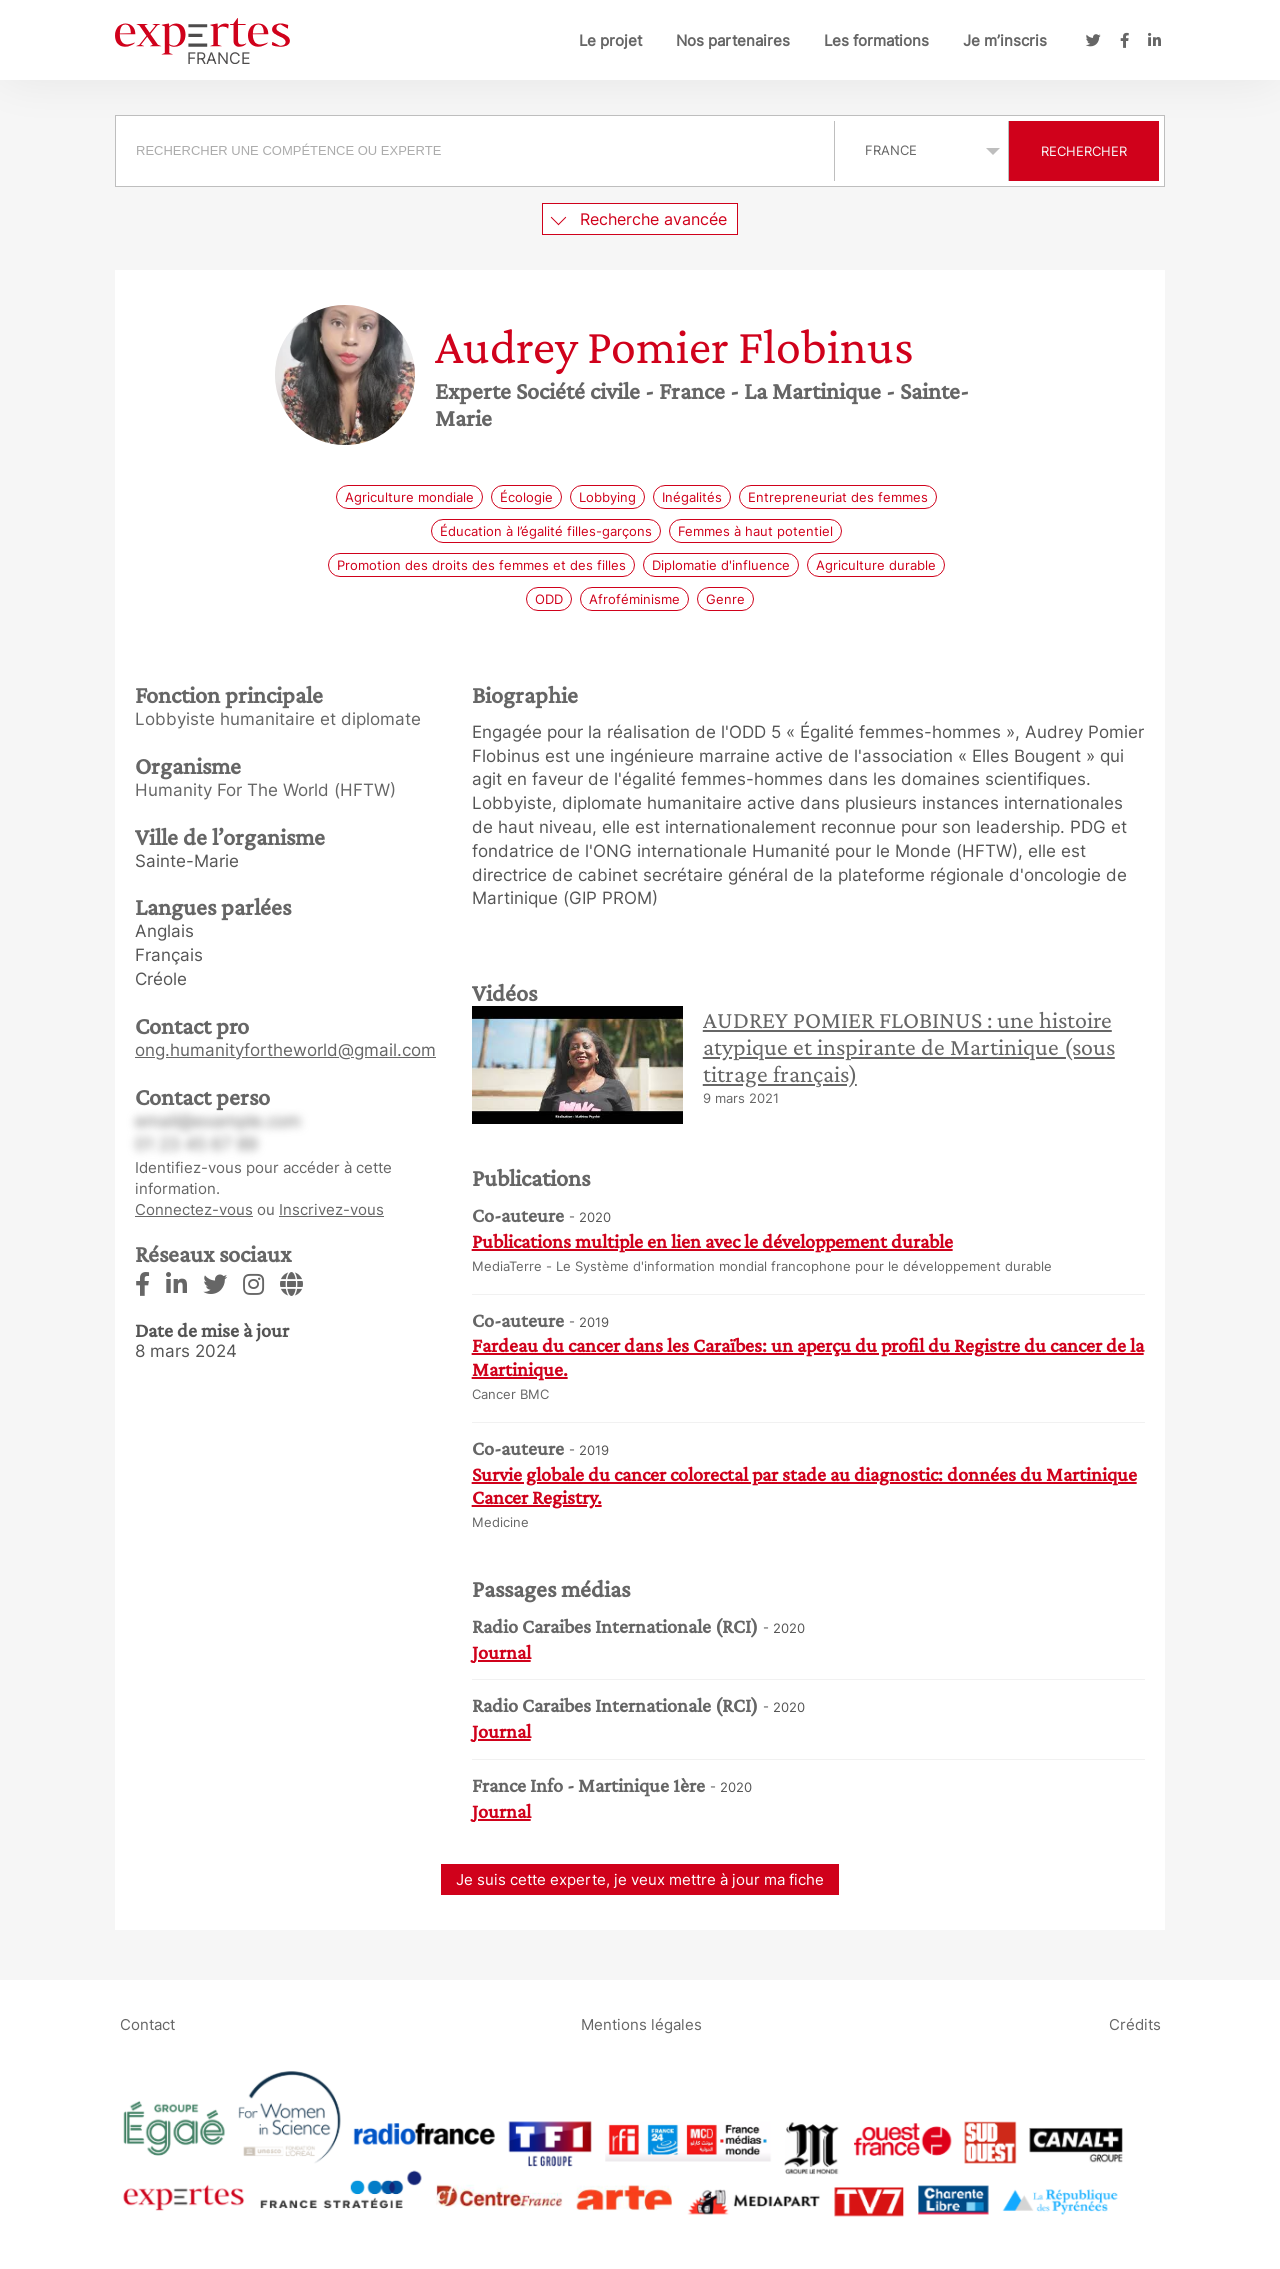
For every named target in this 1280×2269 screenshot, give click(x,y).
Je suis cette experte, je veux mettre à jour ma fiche (640, 1879)
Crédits (1135, 2024)
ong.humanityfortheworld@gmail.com (285, 1050)
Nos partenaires (733, 40)
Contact (147, 2024)
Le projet (610, 40)
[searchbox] (475, 151)
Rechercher (1084, 151)
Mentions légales (641, 2024)
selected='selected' (921, 150)
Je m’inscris (1005, 40)
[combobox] (477, 151)
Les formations (876, 40)
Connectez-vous (194, 1209)
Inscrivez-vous (331, 1209)
